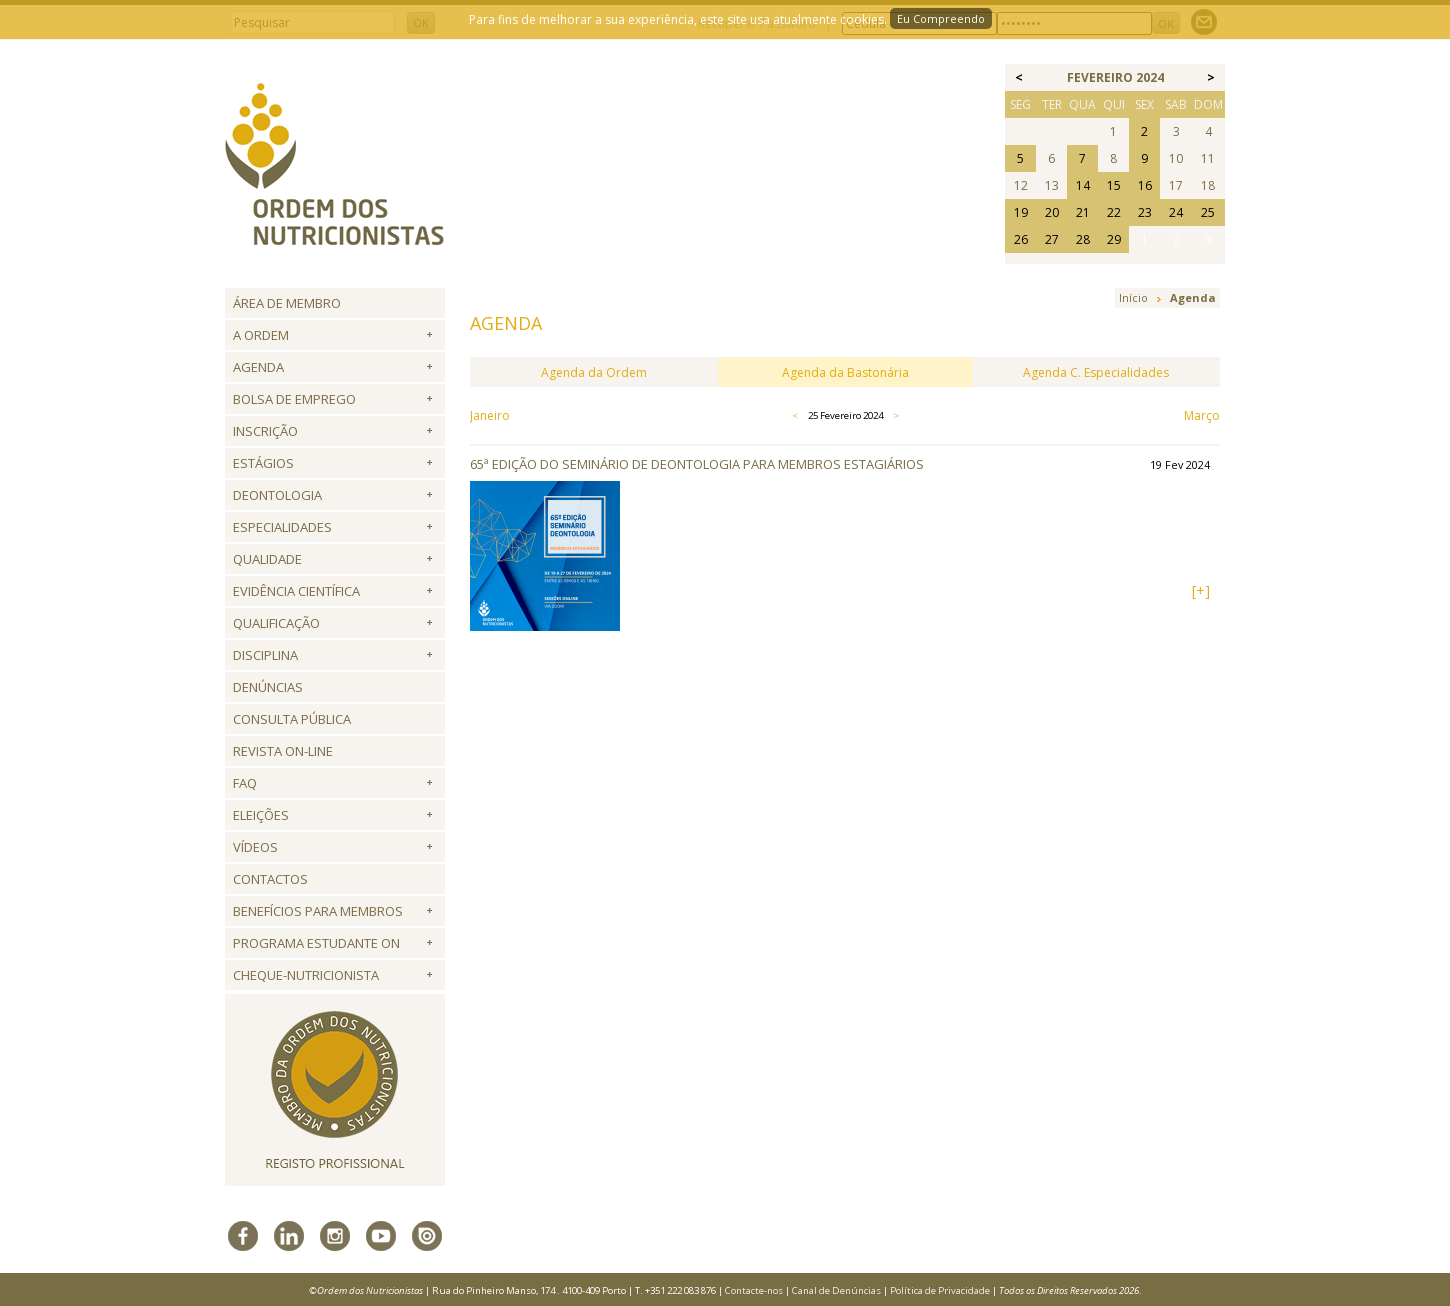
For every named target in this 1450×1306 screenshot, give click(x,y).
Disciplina (265, 655)
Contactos (270, 879)
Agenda (258, 367)
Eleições (261, 815)
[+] (1201, 590)
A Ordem (261, 335)
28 (1083, 239)
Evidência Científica (296, 591)
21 (1083, 212)
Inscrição (265, 431)
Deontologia (277, 495)
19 (1021, 212)
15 (1114, 185)
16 (1145, 185)
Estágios (263, 463)
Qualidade (267, 559)
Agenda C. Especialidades (1096, 372)
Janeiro (490, 415)
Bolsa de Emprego (294, 399)
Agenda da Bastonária (845, 372)
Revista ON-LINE (283, 751)
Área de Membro (287, 303)
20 (1052, 212)
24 (1176, 212)
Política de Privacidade (940, 1290)
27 (1052, 239)
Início (1133, 297)
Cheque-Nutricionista (306, 975)
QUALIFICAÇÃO (276, 623)
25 (1208, 212)
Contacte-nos (754, 1290)
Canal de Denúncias (836, 1290)
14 (1083, 185)
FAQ (245, 783)
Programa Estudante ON (316, 943)
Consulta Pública (292, 719)
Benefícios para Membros (318, 911)
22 (1114, 212)
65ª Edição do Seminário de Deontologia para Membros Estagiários (697, 464)
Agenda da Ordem (594, 372)
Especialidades (282, 527)
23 (1145, 212)
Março (1202, 415)
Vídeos (255, 847)
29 (1114, 239)
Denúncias (268, 687)
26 (1021, 239)
